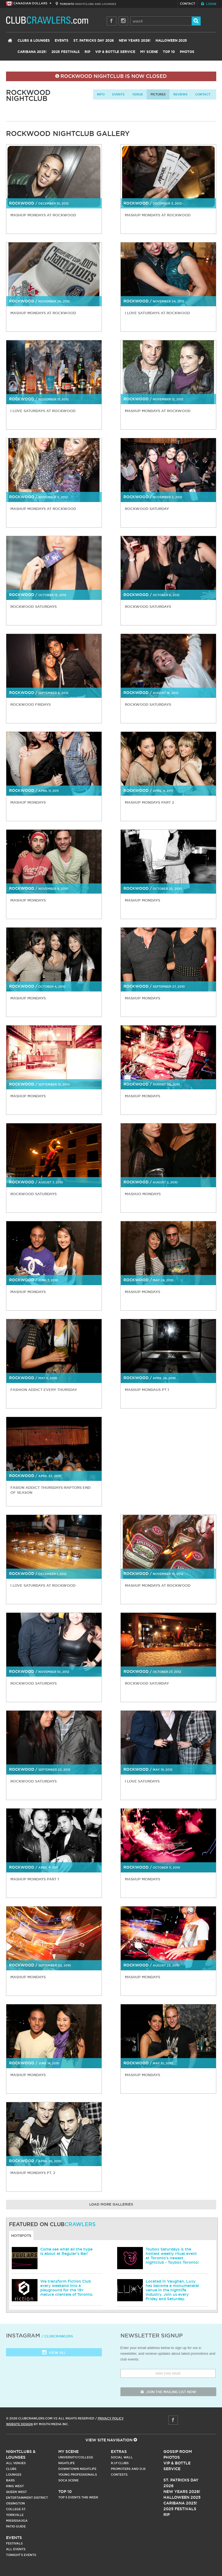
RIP (87, 51)
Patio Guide (16, 2526)
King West (15, 2486)
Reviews (180, 94)
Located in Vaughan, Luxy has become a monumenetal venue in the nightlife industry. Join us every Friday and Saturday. (172, 2290)
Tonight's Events (21, 2555)
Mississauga (17, 2520)
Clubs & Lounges (34, 40)
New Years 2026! (135, 40)
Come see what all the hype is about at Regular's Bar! (66, 2251)
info (101, 94)
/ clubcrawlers (57, 2336)
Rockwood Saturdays (33, 606)
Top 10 (169, 51)
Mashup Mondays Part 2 (149, 802)
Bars (10, 2480)
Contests (119, 2474)
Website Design (19, 2424)
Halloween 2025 (171, 40)
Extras (119, 2451)
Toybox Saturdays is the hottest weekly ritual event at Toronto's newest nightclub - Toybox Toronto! (172, 2256)
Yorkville (15, 2515)
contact (203, 94)
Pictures (158, 94)
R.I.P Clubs (120, 2463)
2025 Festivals (65, 51)
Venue (137, 94)
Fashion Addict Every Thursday (43, 1390)
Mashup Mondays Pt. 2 (32, 2173)
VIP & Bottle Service (115, 51)
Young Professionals (77, 2474)
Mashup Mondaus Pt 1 (147, 1390)
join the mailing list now (168, 2392)
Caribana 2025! (32, 51)
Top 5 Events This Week (78, 2497)
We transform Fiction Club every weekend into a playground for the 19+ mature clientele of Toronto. (66, 2288)
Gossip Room (177, 2451)
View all (54, 2353)
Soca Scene (68, 2480)
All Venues (16, 2463)
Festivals (14, 2543)
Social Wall (122, 2457)
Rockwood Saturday (147, 509)
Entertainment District (27, 2497)
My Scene (149, 51)
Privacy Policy (111, 2418)
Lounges (13, 2474)
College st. (16, 2509)
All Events (15, 2549)
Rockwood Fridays (30, 704)
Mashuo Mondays (143, 1194)
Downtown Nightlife (77, 2468)
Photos (187, 51)
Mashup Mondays (28, 802)
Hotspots (21, 2235)
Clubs (11, 2468)
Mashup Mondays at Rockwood (43, 215)
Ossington (15, 2503)
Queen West (16, 2491)
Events (61, 40)
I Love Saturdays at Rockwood (43, 411)
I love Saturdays (142, 1781)
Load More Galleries (111, 2204)
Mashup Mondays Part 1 (34, 1879)
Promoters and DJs (128, 2468)
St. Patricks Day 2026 (93, 40)
